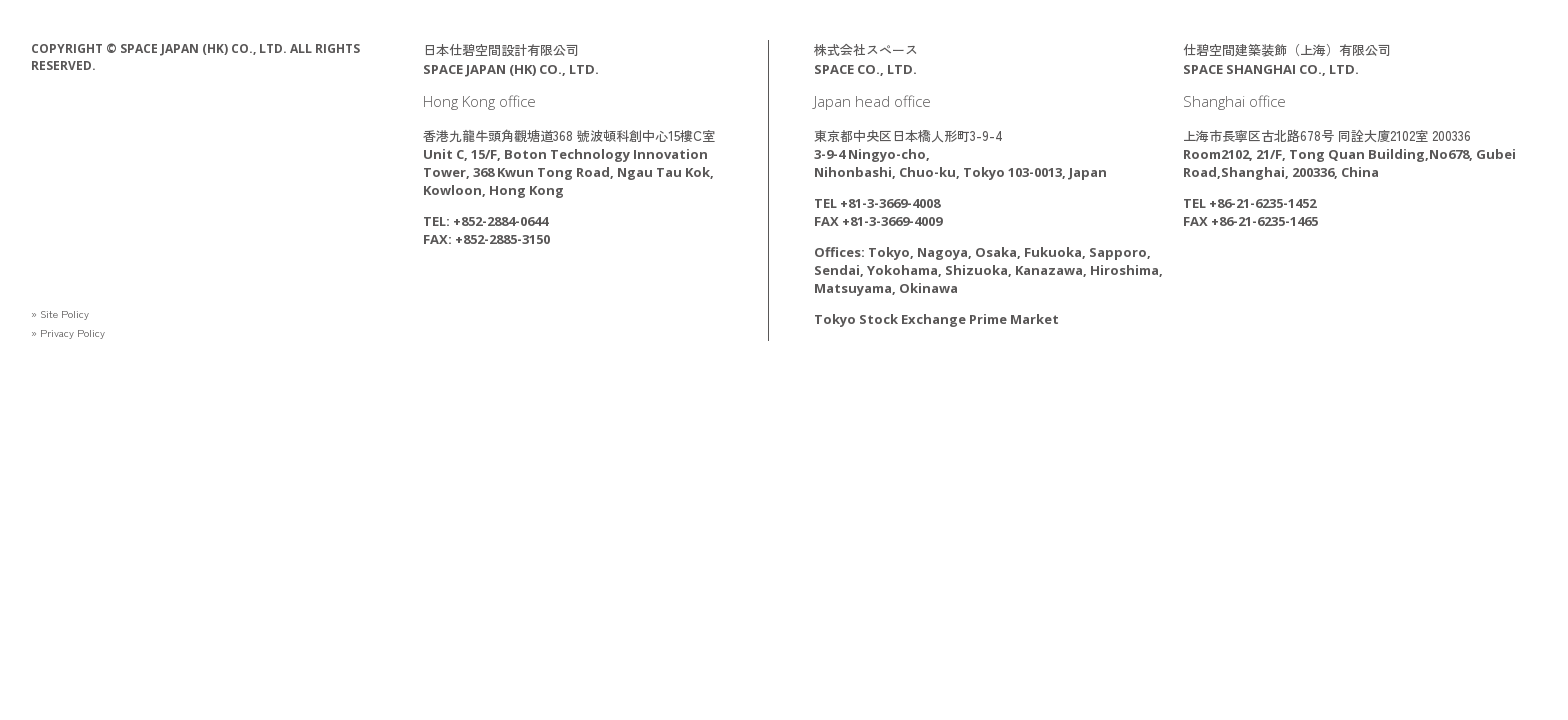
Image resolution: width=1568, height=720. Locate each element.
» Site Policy (66, 312)
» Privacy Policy (75, 331)
